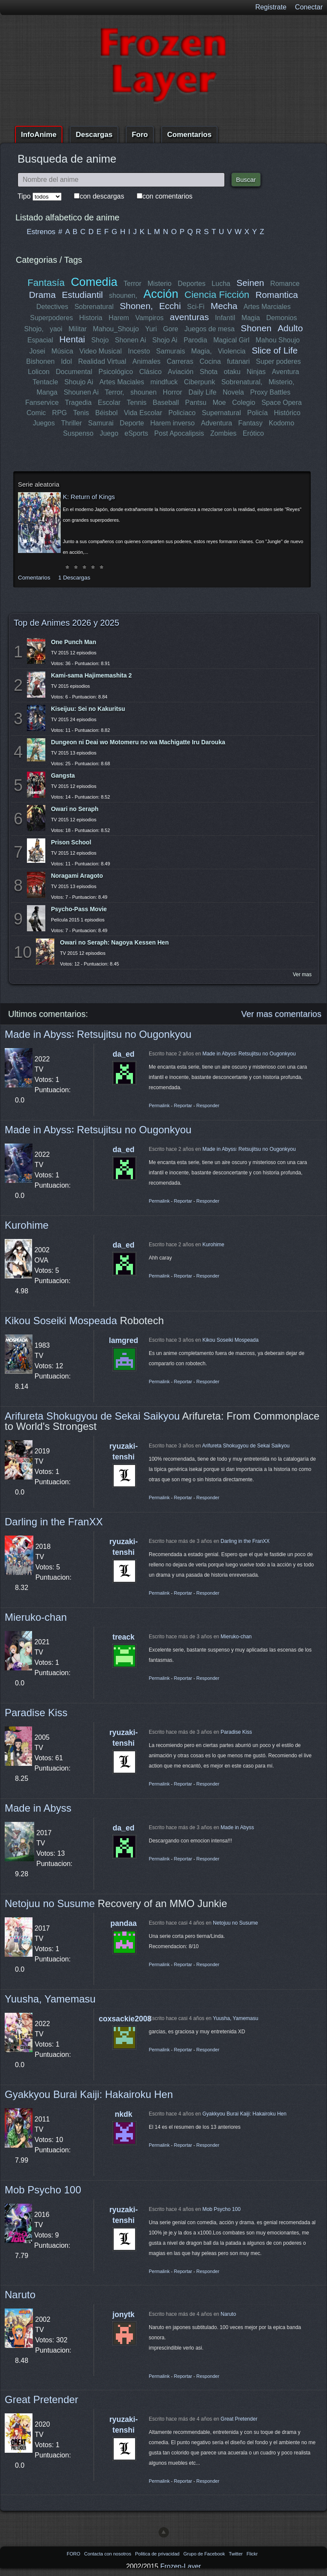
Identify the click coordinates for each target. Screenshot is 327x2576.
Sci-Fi (196, 306)
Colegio (243, 402)
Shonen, (136, 306)
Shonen (256, 328)
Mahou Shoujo (278, 340)
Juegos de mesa (210, 329)
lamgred (123, 1340)
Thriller (71, 423)
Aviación (181, 371)
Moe (219, 402)
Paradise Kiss (36, 1712)
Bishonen (41, 361)
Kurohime (27, 1225)
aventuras (189, 317)
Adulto (290, 328)
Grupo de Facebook (204, 2553)
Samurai (101, 423)
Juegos (44, 423)
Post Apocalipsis (179, 433)
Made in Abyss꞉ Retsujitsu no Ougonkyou (98, 1034)
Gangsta (63, 775)
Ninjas (256, 371)
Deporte (132, 423)
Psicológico (116, 371)
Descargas (94, 135)
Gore (171, 329)
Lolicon (39, 371)
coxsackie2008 (125, 2018)
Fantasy (250, 423)
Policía (257, 412)
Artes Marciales (266, 306)
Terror (132, 283)
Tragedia (78, 402)
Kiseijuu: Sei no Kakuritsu (88, 708)
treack (123, 1637)
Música (62, 351)
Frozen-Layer (180, 2566)
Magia (251, 317)
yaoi (56, 329)
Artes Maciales (121, 382)
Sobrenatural (94, 306)
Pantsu (195, 402)
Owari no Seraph (74, 808)
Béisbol (106, 412)
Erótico (253, 433)
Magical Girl (231, 340)
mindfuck (163, 382)
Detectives (52, 306)
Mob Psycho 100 (43, 2190)
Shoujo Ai (79, 382)
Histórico (287, 412)
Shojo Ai (164, 340)
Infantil (225, 317)
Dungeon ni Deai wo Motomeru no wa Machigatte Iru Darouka (138, 742)
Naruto (20, 2294)
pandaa (123, 1923)
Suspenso (78, 433)
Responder (207, 1105)
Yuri (151, 329)
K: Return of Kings (89, 496)
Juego (109, 433)
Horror (172, 392)
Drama (42, 295)
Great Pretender (41, 2399)
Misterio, (281, 382)
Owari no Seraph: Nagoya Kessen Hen (114, 942)
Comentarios (189, 135)
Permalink (159, 1105)
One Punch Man (73, 642)
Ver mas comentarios (281, 1014)
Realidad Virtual (102, 361)
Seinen (250, 283)
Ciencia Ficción (216, 294)
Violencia (232, 351)
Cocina (210, 361)
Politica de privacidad (158, 2553)
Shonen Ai (130, 340)
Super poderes (278, 361)
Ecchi (170, 306)
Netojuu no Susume (50, 1903)
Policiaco (182, 412)
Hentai (72, 339)
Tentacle (46, 382)
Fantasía (46, 282)
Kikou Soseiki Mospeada (61, 1320)
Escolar (109, 402)
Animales (146, 361)
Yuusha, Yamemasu (50, 1999)
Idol (66, 361)
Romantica (276, 295)
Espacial (40, 340)
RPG (59, 412)
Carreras (180, 361)
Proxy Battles (270, 392)
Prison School (71, 842)
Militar (78, 329)
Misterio (159, 283)
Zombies (223, 433)
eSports (136, 433)
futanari (238, 361)
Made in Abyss (38, 1808)
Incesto (139, 351)
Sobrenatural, (241, 382)
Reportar (183, 1105)
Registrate (270, 7)
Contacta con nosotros (108, 2553)
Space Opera (281, 402)
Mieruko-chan (36, 1617)
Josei (37, 351)
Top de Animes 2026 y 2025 (66, 622)
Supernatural (221, 412)
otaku (232, 371)
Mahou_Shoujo (116, 329)
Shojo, (34, 329)
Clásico (151, 371)
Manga (47, 392)
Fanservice (42, 402)
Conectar (309, 7)
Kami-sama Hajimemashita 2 (91, 675)
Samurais (170, 351)
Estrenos (41, 232)
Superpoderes (51, 317)
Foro (140, 135)
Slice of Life (275, 350)
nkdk (123, 2114)
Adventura (216, 423)
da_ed (124, 1054)
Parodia (195, 340)
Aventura (285, 371)
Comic (36, 412)
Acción (160, 293)
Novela (233, 392)
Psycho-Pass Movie (79, 909)
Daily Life (203, 392)
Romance (284, 283)
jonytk (123, 2314)
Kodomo (281, 423)
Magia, (201, 351)
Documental (74, 371)
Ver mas (302, 975)
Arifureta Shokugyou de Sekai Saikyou (92, 1416)
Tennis (136, 402)
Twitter (236, 2553)
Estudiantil (82, 295)
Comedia (94, 281)
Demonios (281, 317)
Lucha (221, 283)
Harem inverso (172, 423)
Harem (119, 317)
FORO (74, 2553)
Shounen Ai (81, 392)
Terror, (114, 392)
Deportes (192, 283)
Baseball (166, 402)
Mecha (224, 306)
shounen (143, 392)
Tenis (81, 412)
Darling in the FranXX (54, 1521)
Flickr (252, 2553)
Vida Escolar (143, 412)
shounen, (123, 295)
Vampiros (149, 317)
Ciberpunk (199, 382)
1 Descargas (74, 577)
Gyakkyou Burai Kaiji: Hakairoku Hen (89, 2094)
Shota (209, 371)
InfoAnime (38, 135)
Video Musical (101, 351)
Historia (90, 317)
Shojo (100, 340)
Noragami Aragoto (77, 875)
